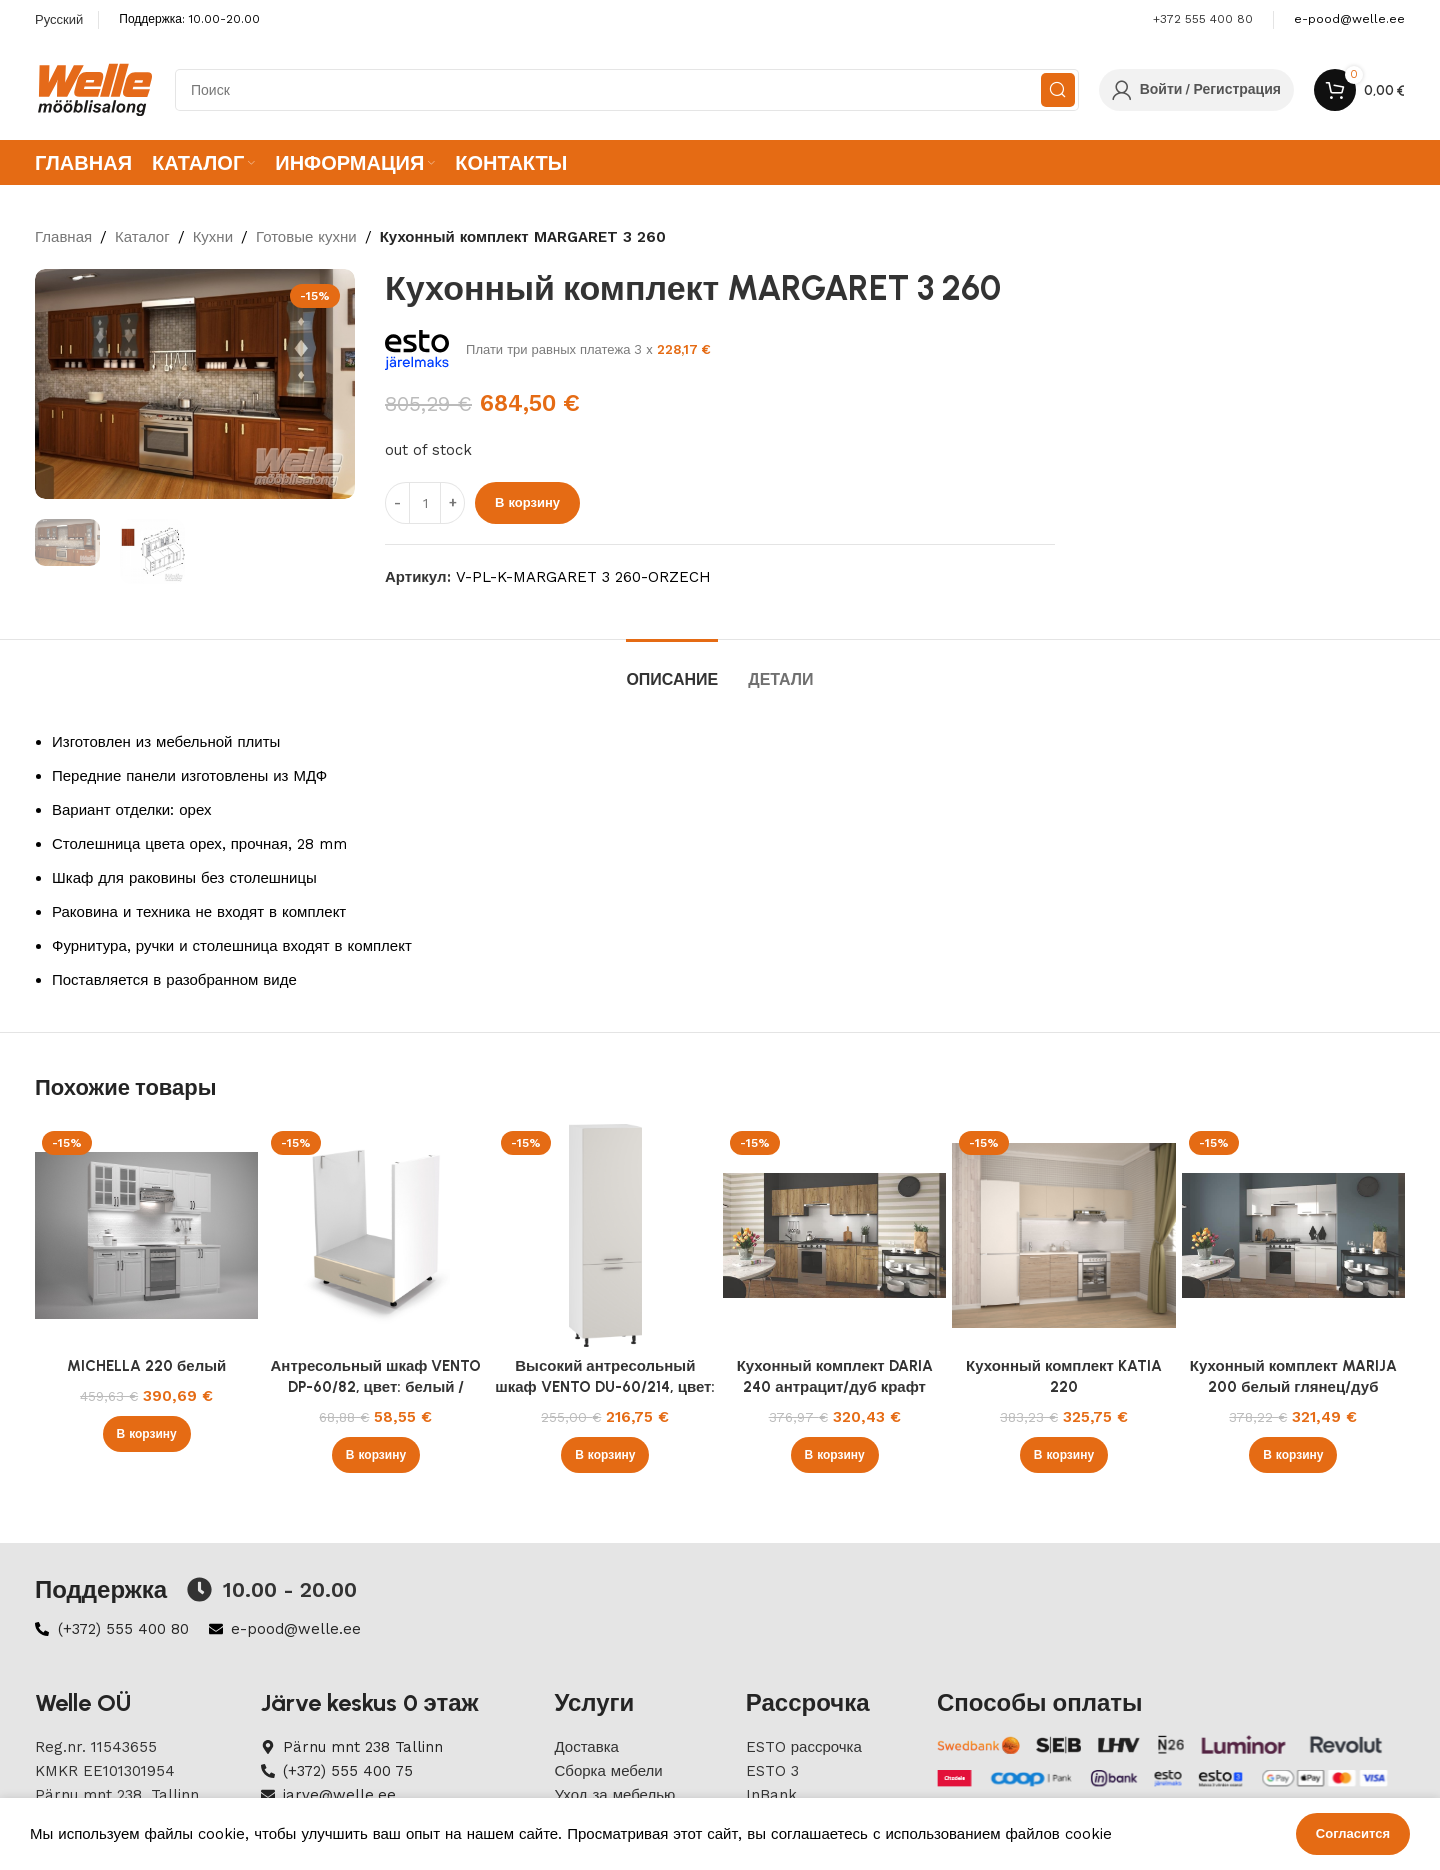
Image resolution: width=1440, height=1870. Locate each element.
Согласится (1353, 1833)
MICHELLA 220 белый (146, 1366)
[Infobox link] (1349, 19)
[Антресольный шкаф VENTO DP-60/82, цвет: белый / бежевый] (375, 1235)
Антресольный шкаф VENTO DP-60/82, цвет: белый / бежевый (375, 1387)
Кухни (213, 237)
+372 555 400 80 (1203, 19)
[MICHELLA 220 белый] (146, 1235)
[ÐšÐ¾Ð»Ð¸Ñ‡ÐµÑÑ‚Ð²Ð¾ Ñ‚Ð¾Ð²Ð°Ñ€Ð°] (425, 503)
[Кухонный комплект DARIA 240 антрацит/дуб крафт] (834, 1235)
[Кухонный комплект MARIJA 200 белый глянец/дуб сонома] (1293, 1235)
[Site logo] (95, 89)
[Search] (627, 90)
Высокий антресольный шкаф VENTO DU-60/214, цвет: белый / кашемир (605, 1387)
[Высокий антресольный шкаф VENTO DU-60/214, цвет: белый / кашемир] (605, 1235)
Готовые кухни (306, 237)
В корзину (527, 502)
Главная (63, 237)
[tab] (672, 669)
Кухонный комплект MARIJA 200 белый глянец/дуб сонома (1293, 1387)
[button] (147, 1434)
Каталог (142, 237)
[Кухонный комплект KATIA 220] (1063, 1235)
